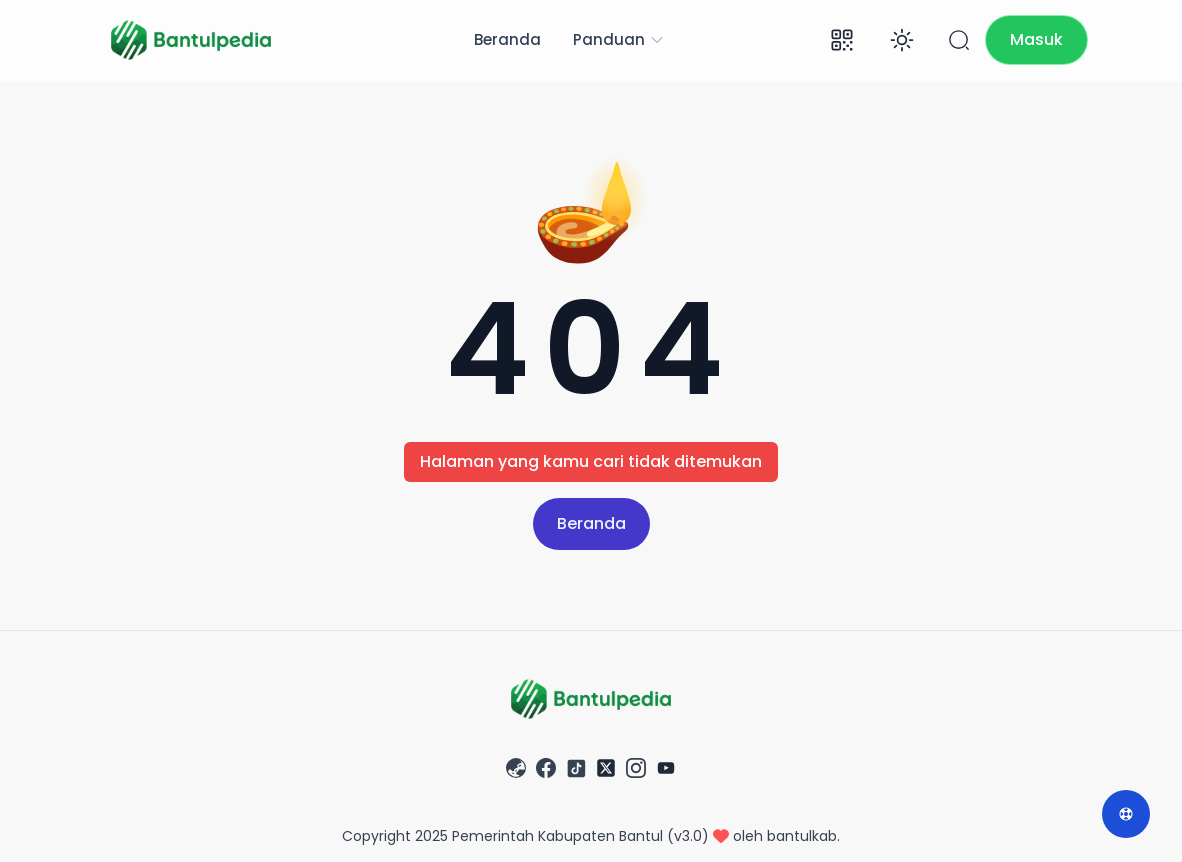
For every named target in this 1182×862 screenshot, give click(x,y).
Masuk (1036, 39)
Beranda (507, 39)
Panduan (619, 39)
